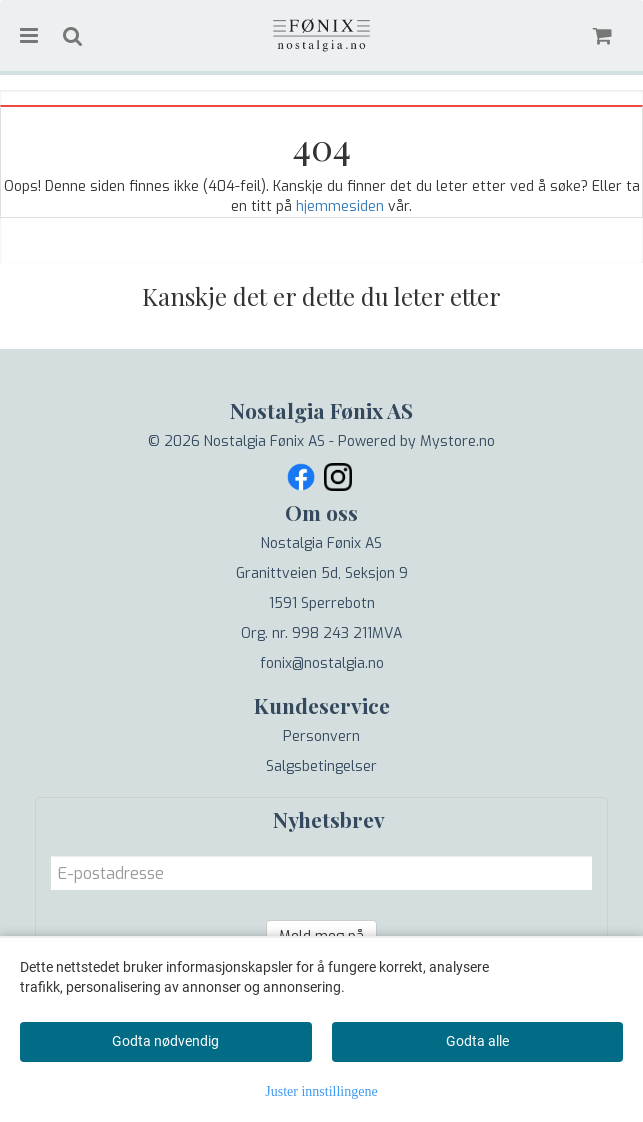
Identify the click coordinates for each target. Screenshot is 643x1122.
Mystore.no (457, 441)
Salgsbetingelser (321, 766)
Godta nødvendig (165, 1041)
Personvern (321, 736)
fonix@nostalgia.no (322, 663)
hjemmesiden (340, 206)
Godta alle (477, 1041)
